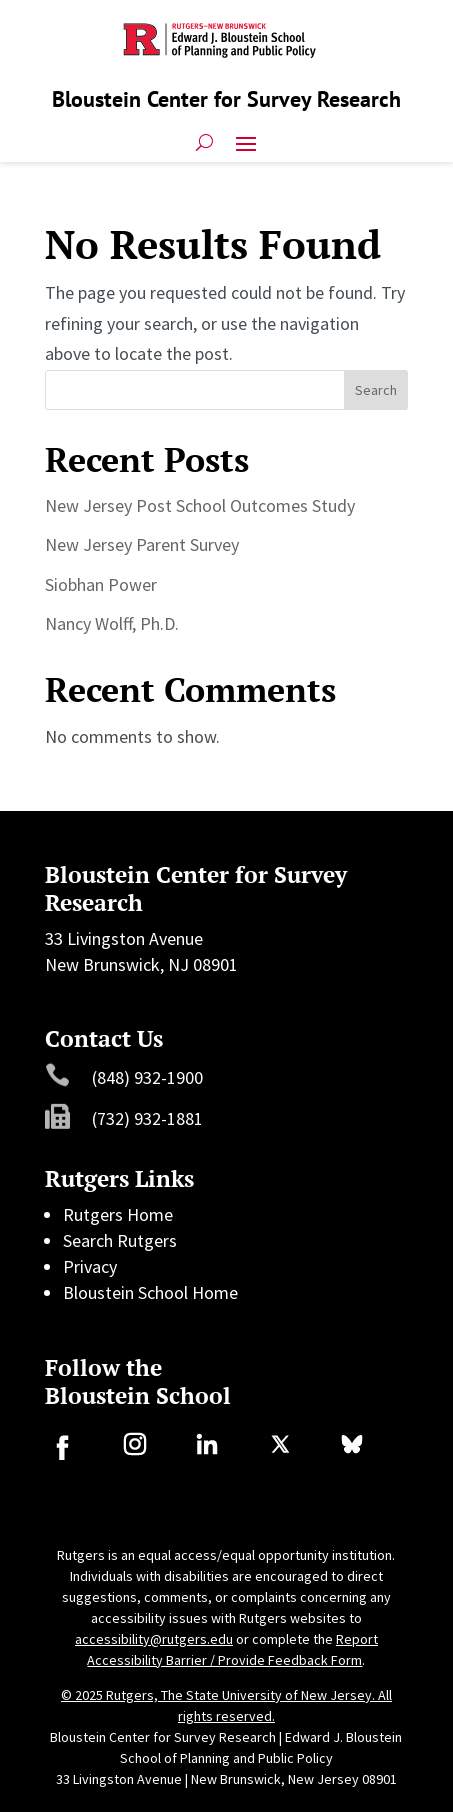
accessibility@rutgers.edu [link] (154, 1639)
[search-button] (204, 142)
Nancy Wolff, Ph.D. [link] (112, 623)
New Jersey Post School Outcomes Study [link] (200, 505)
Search (376, 390)
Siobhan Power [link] (101, 584)
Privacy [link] (90, 1266)
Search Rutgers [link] (120, 1240)
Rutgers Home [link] (118, 1214)
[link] (62, 1453)
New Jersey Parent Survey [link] (142, 544)
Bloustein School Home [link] (150, 1292)
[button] (246, 142)
